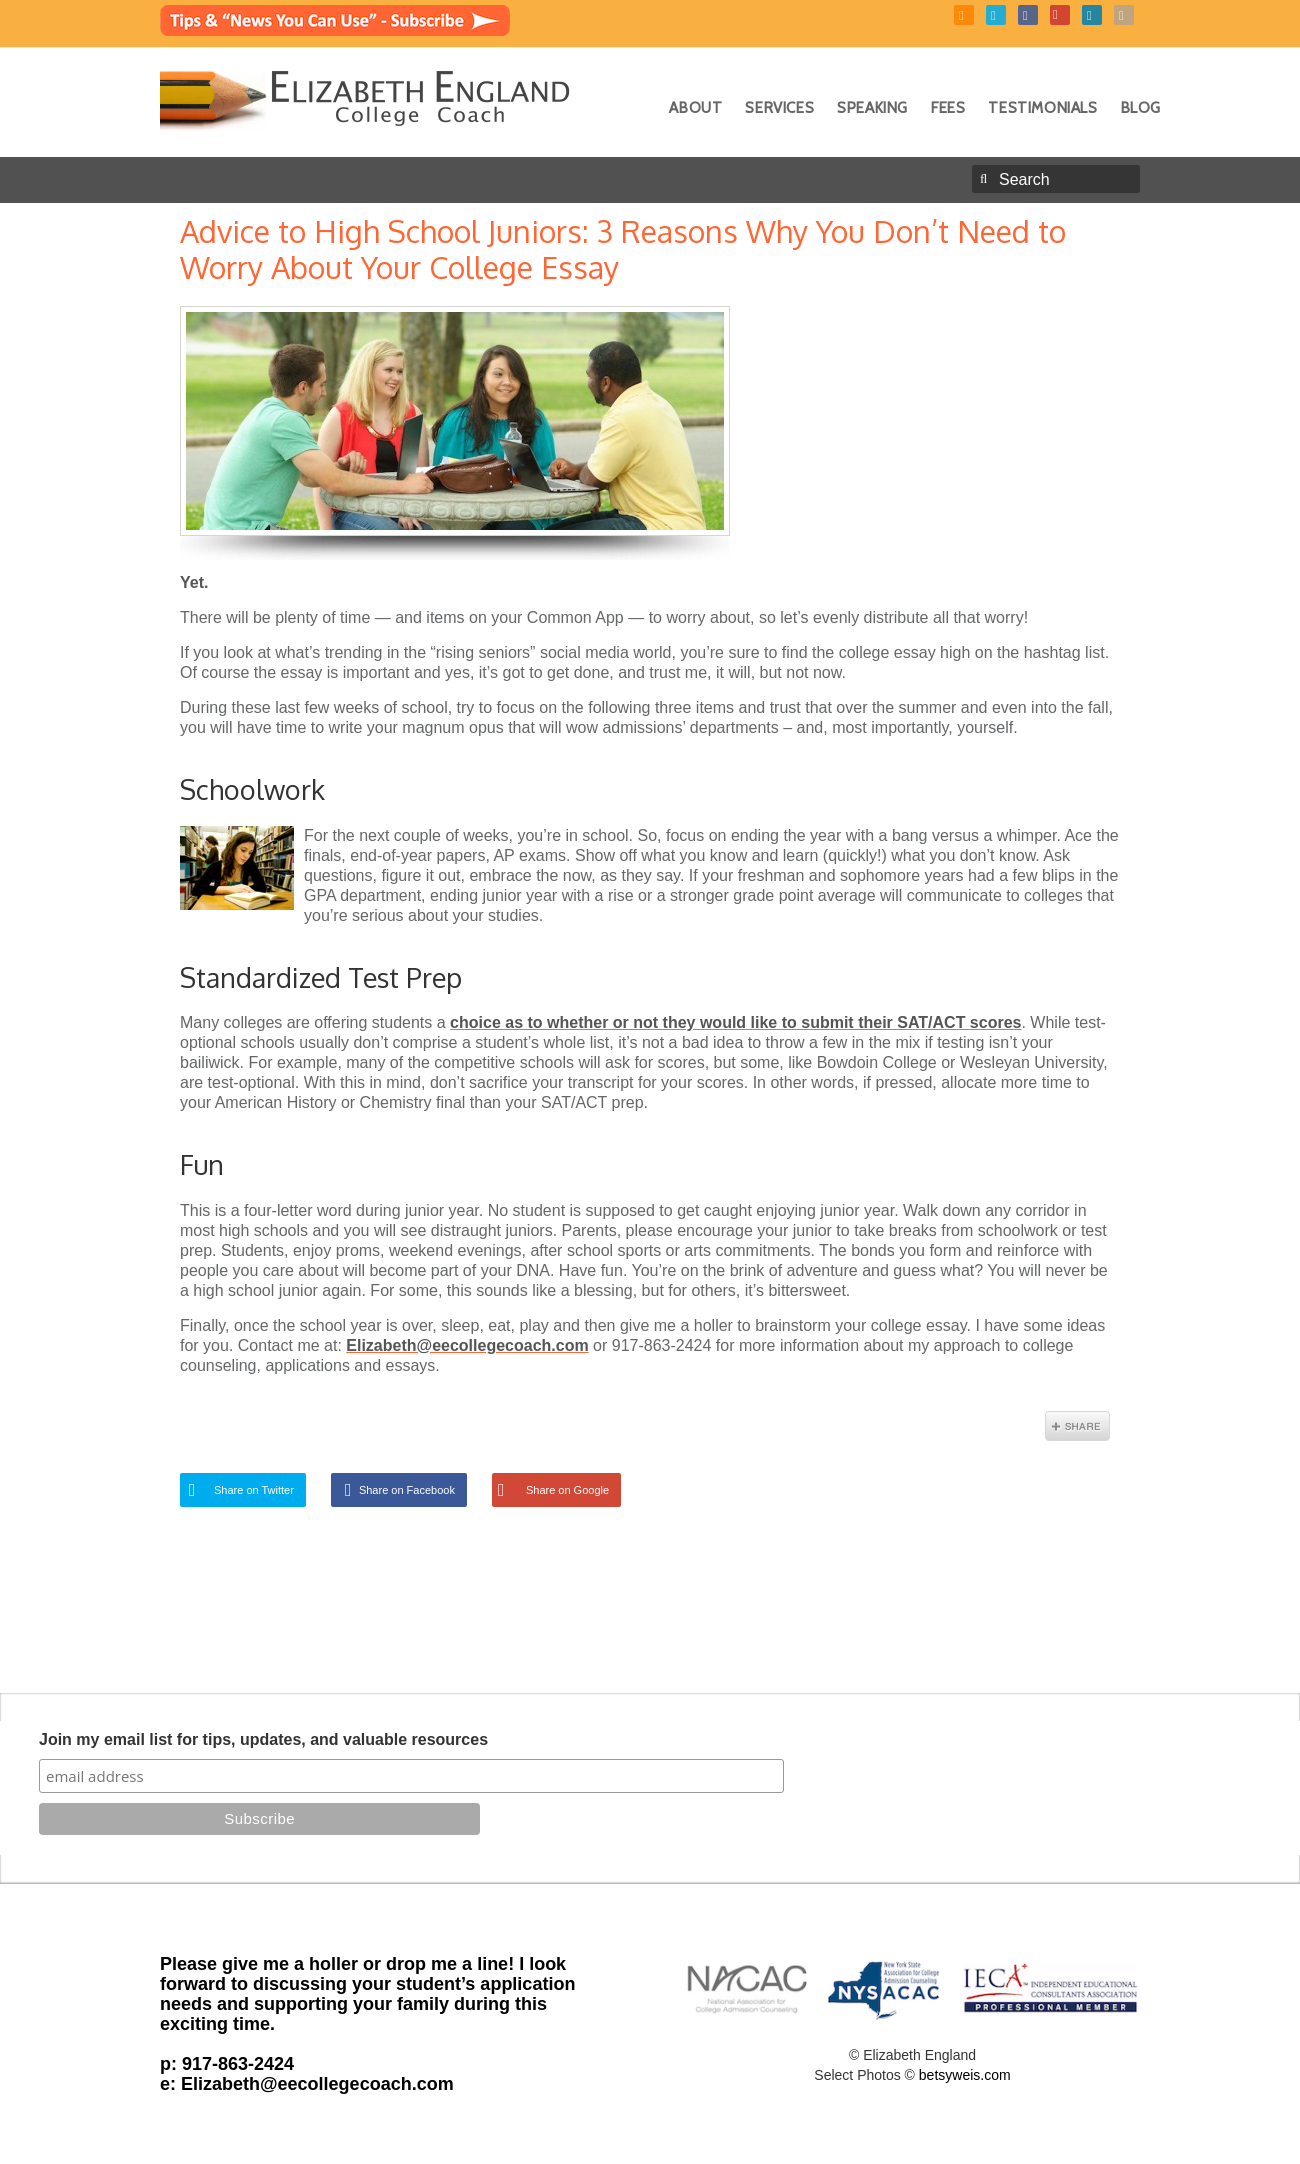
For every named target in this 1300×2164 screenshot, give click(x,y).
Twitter (996, 15)
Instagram (1124, 15)
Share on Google (567, 1490)
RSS (964, 15)
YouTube (1060, 15)
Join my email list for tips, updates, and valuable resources (263, 1739)
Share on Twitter (254, 1490)
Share (1077, 1426)
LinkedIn (1092, 15)
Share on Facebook (407, 1490)
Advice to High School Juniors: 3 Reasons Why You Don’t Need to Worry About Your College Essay (623, 249)
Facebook (1028, 15)
